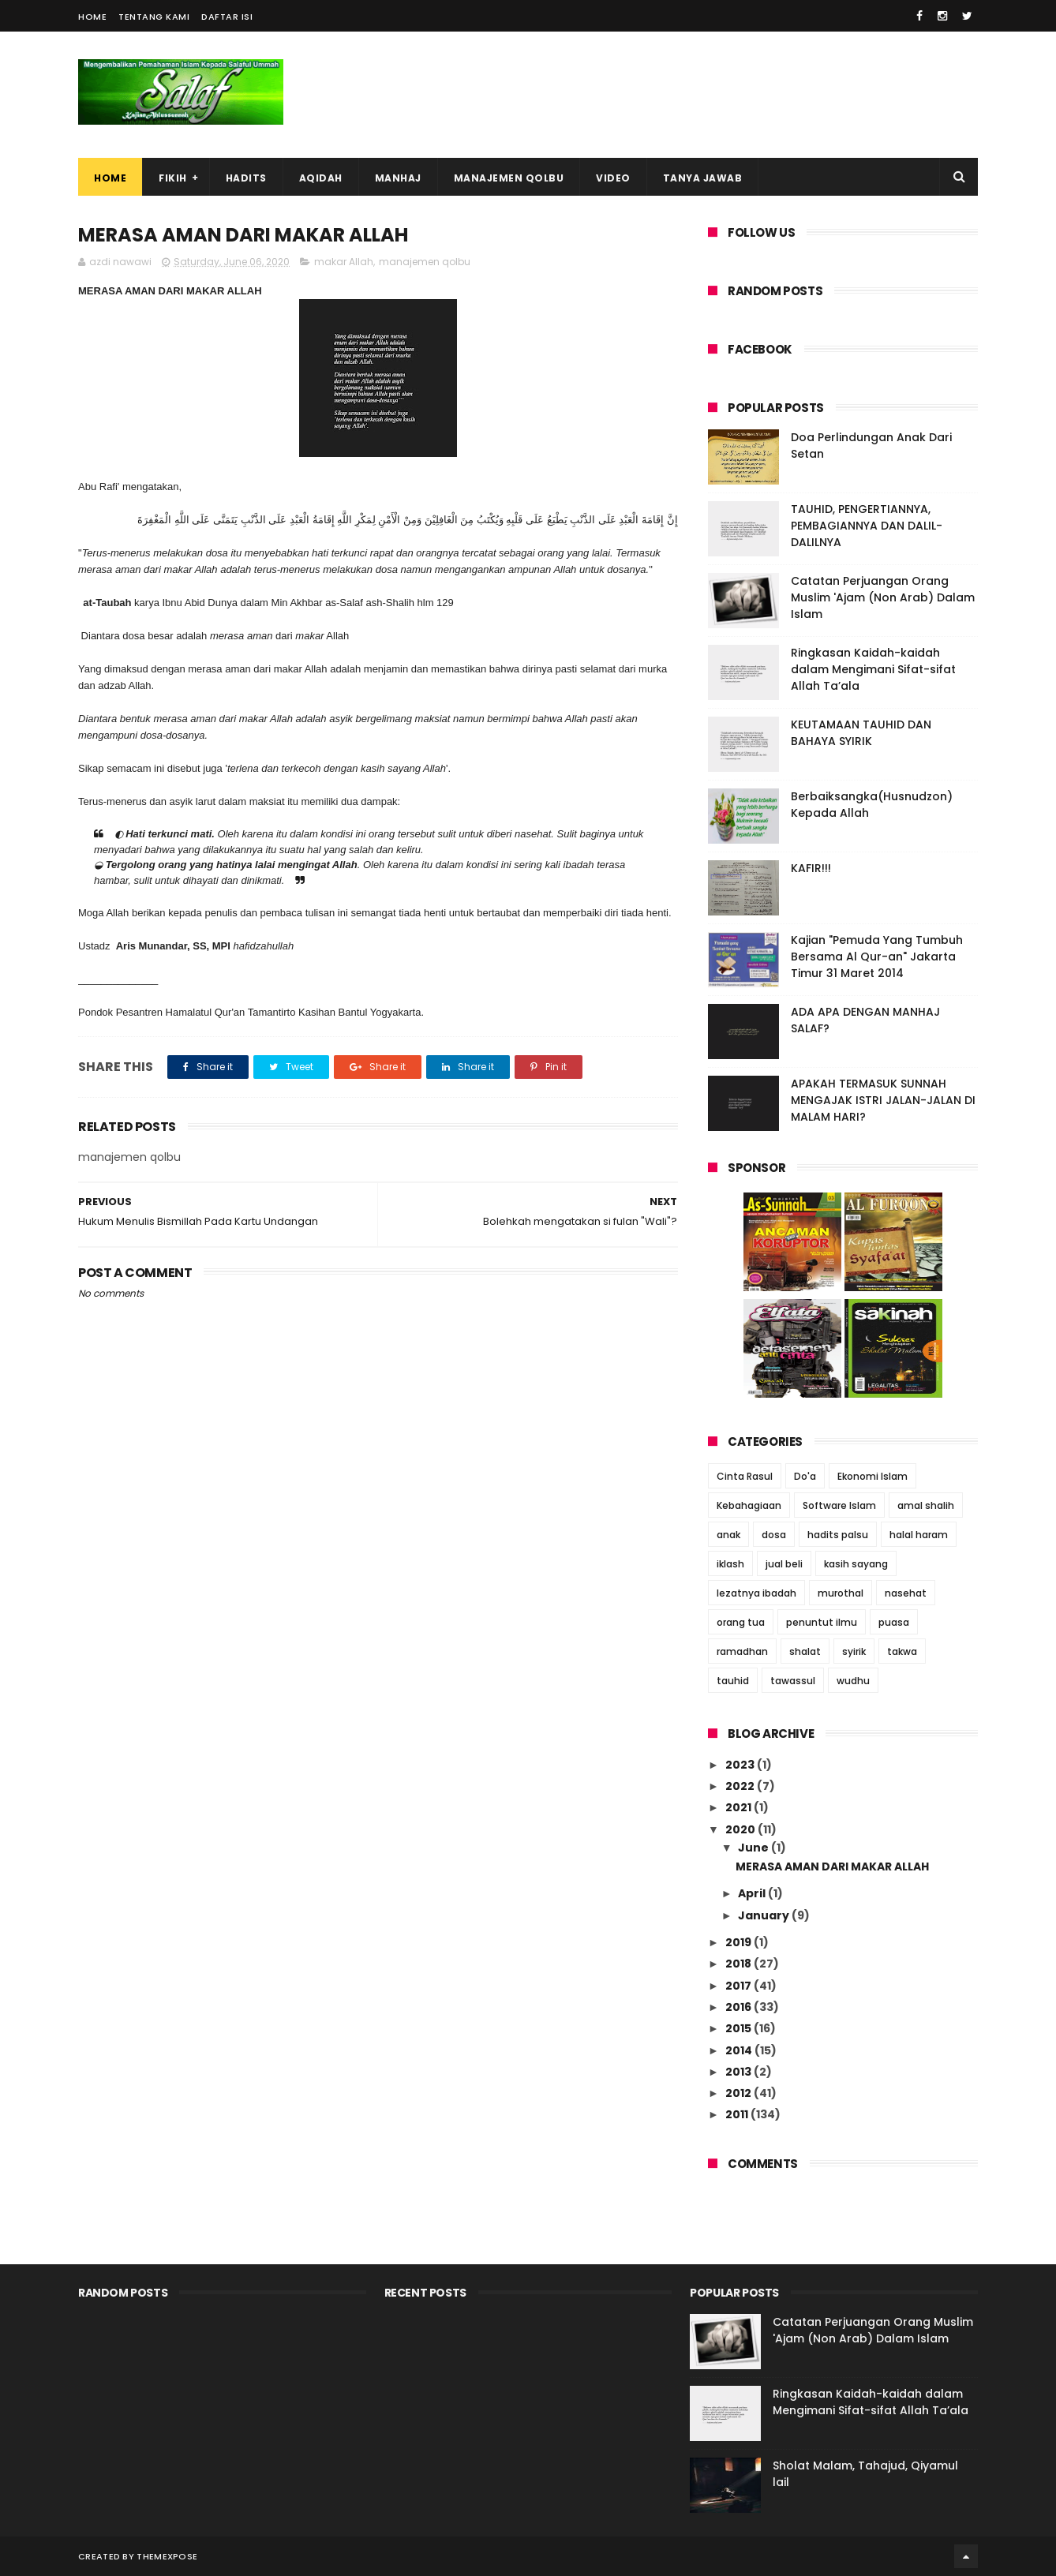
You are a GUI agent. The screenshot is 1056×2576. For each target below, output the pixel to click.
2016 (739, 2007)
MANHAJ (398, 178)
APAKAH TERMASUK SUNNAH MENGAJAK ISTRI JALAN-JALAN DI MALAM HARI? (883, 1100)
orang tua (741, 1622)
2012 (739, 2093)
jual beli (784, 1564)
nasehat (906, 1593)
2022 (741, 1786)
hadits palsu (837, 1534)
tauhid (733, 1680)
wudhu (853, 1680)
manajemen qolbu (424, 261)
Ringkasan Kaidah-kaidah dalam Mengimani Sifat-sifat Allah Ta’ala (873, 669)
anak (728, 1534)
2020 (741, 1829)
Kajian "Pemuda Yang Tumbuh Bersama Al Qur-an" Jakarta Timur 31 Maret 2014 (877, 956)
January (765, 1915)
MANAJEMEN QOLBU (509, 178)
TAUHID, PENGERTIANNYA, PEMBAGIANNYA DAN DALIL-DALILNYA (866, 525)
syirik (854, 1651)
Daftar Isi (227, 16)
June (754, 1847)
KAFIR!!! (811, 868)
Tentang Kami (153, 16)
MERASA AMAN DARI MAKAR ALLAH (832, 1866)
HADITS (246, 178)
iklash (730, 1564)
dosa (774, 1534)
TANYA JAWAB (703, 178)
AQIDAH (321, 178)
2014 (740, 2050)
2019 (739, 1942)
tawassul (792, 1680)
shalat (805, 1651)
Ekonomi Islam (872, 1476)
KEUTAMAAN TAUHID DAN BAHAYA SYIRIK (861, 733)
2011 (738, 2114)
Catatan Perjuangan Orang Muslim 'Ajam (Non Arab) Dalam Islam (883, 597)
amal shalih (925, 1505)
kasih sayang (856, 1564)
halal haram (918, 1534)
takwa (902, 1651)
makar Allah (343, 261)
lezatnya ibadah (756, 1593)
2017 (739, 1986)
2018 (739, 1963)
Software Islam (839, 1505)
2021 (739, 1807)
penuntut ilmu (821, 1622)
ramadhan (742, 1651)
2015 (739, 2028)
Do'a (805, 1476)
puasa (893, 1622)
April (753, 1893)
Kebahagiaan (749, 1505)
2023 (741, 1765)
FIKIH (173, 178)
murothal (840, 1593)
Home (92, 16)
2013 (739, 2072)
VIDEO (613, 178)
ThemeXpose (167, 2556)
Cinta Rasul (745, 1476)
